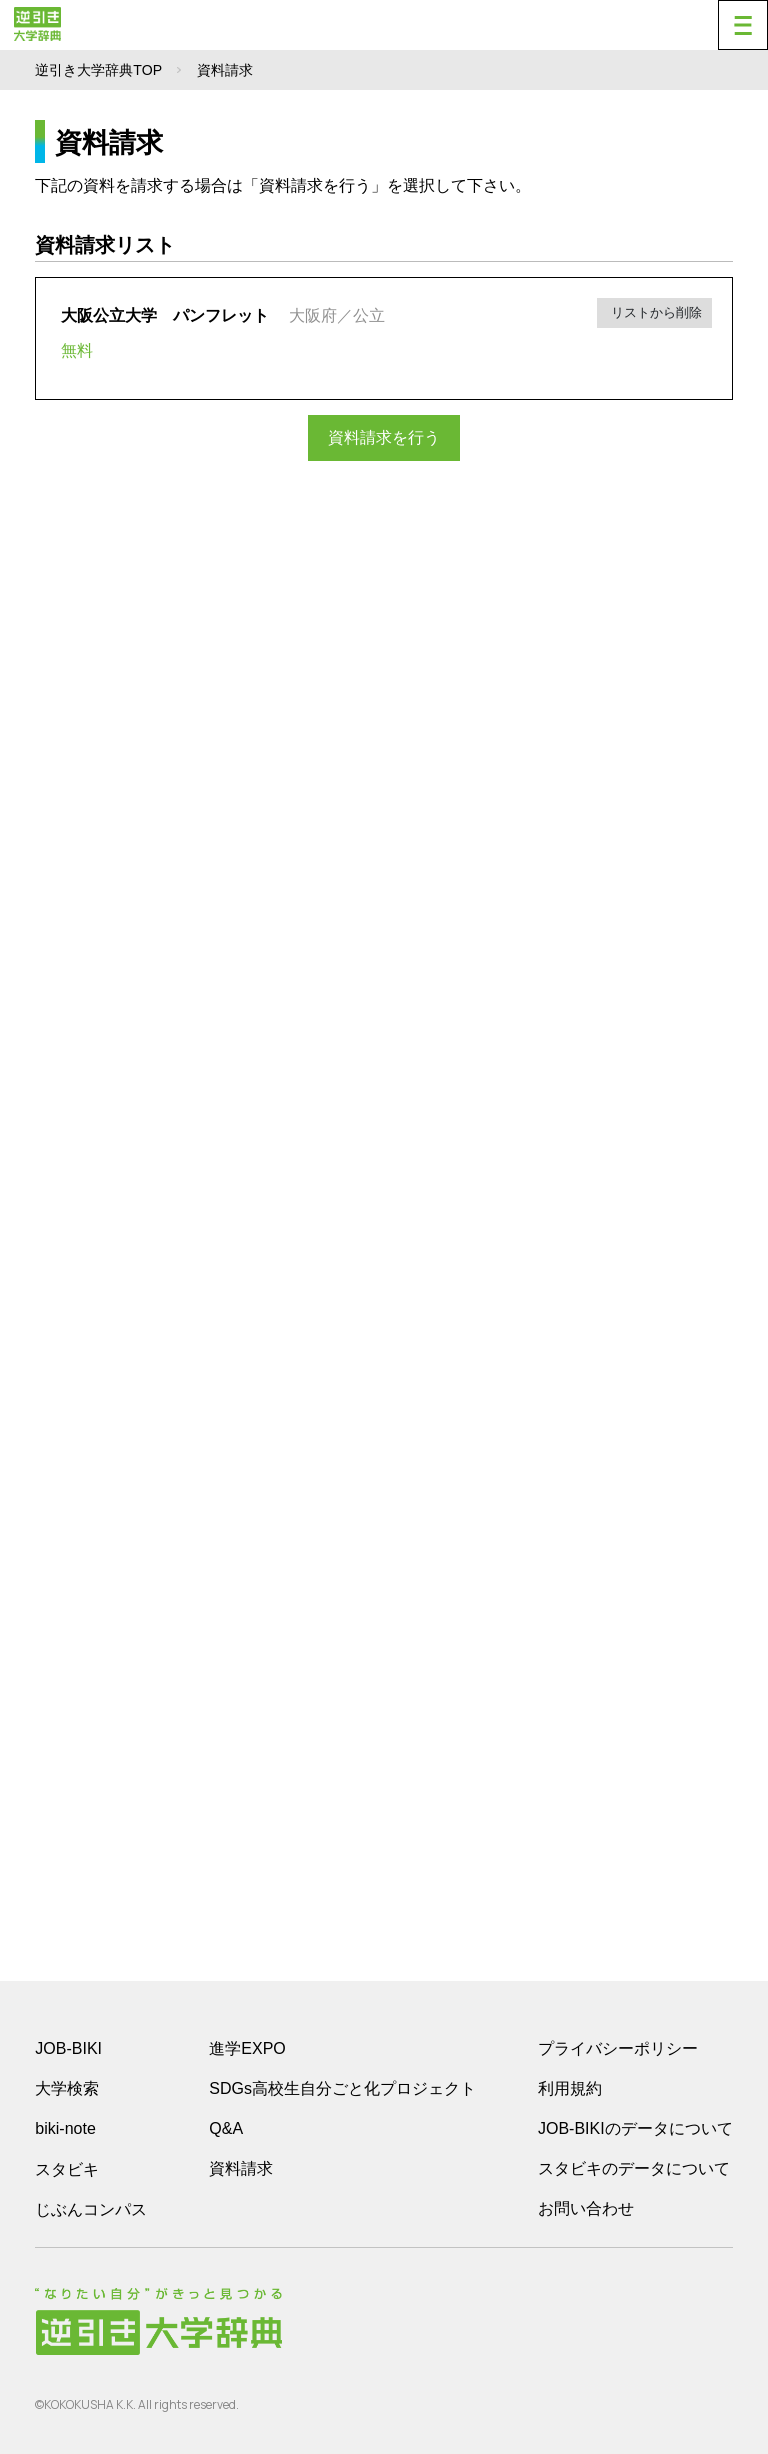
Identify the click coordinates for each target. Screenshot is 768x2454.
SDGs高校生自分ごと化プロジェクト (342, 2088)
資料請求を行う (384, 437)
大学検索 (67, 2088)
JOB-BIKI (68, 2048)
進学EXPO (247, 2048)
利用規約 (570, 2088)
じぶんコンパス (91, 2209)
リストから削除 (654, 312)
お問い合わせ (586, 2208)
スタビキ (67, 2169)
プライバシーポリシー (618, 2048)
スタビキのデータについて (634, 2168)
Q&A (226, 2128)
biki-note (65, 2128)
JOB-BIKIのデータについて (635, 2128)
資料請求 (241, 2168)
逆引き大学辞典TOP (98, 70)
